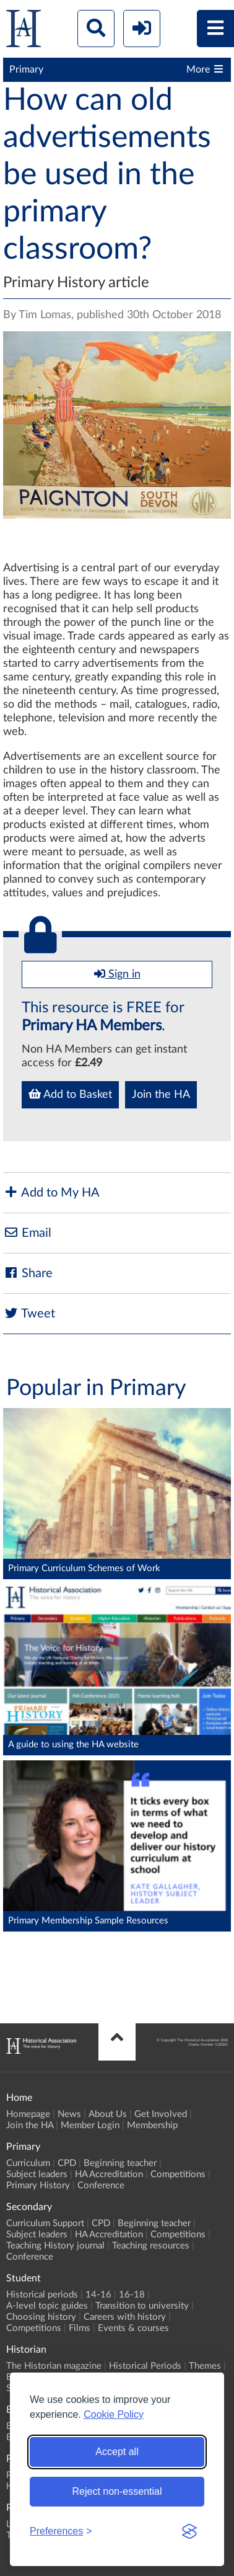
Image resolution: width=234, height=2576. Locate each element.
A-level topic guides (47, 2306)
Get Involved (160, 2114)
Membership (152, 2125)
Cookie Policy (114, 2414)
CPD (67, 2163)
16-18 (132, 2294)
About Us (108, 2114)
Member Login (90, 2125)
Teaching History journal (55, 2245)
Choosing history (41, 2317)
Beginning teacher (120, 2163)
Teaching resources (150, 2245)
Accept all (116, 2451)
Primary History (38, 2185)
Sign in (117, 974)
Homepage (28, 2114)
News (69, 2114)
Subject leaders (36, 2174)
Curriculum (28, 2163)
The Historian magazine (54, 2366)
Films (79, 2328)
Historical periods (42, 2294)
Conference (100, 2185)
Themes (205, 2366)
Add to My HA (51, 1192)
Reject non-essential (117, 2491)
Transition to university (142, 2306)
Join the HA (161, 1094)
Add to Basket (70, 1094)
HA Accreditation (109, 2174)
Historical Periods (145, 2366)
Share (28, 1273)
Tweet (29, 1313)
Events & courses (133, 2328)
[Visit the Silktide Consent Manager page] (189, 2531)
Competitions (178, 2174)
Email (27, 1232)
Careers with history (125, 2317)
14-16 (98, 2294)
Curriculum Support (45, 2223)
